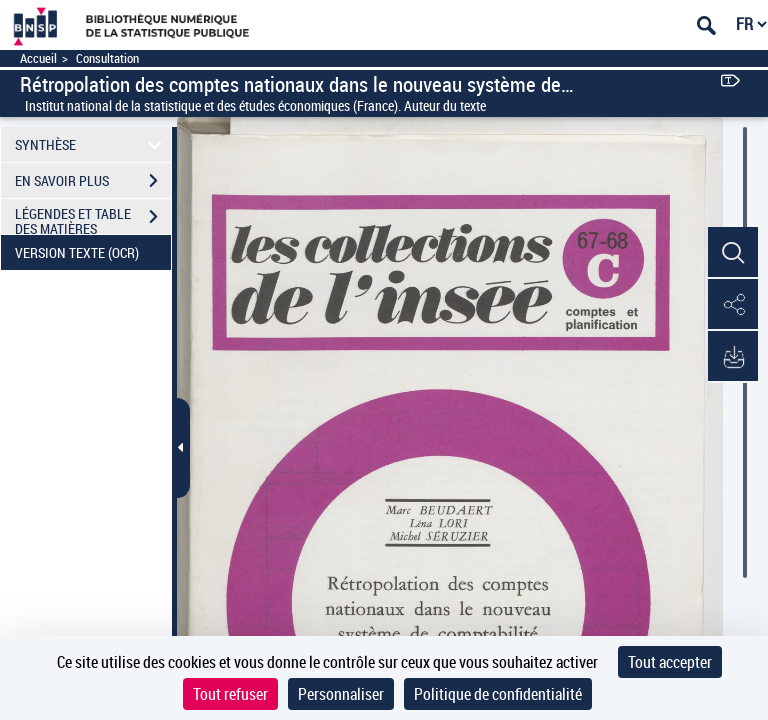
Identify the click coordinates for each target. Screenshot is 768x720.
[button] (733, 253)
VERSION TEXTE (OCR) (93, 253)
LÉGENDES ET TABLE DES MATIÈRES (93, 219)
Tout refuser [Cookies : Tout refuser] (230, 694)
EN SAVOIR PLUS (93, 181)
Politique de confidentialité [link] (498, 694)
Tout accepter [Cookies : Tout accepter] (670, 662)
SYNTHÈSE (91, 144)
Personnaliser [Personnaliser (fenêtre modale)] (341, 694)
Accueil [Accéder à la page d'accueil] (38, 58)
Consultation (107, 58)
